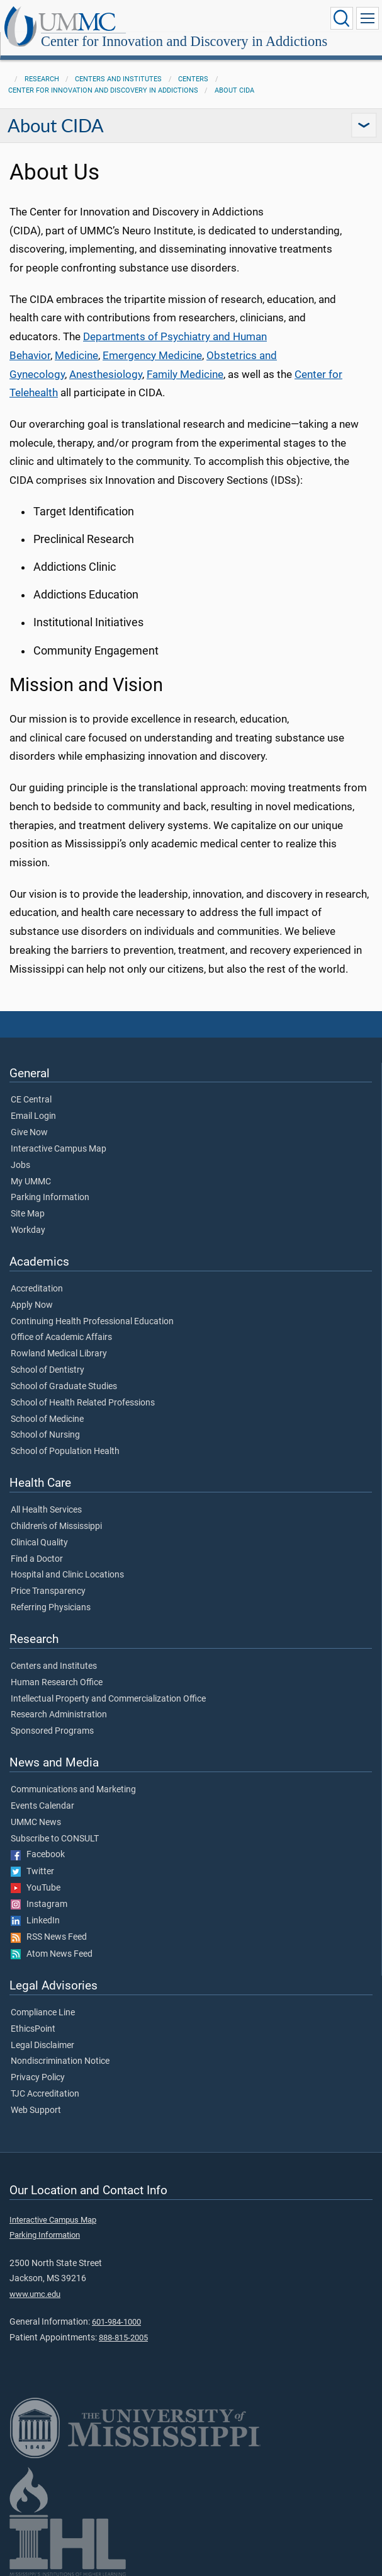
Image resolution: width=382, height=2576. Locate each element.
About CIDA (234, 90)
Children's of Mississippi (56, 1526)
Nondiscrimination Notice (60, 2061)
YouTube (35, 1888)
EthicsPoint (33, 2029)
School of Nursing (45, 1435)
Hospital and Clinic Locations (67, 1575)
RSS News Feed (49, 1937)
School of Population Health (65, 1451)
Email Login (33, 1116)
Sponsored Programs (52, 1731)
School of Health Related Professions (83, 1403)
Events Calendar (42, 1806)
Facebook (38, 1855)
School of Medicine (47, 1419)
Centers (193, 79)
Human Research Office (57, 1683)
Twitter (32, 1872)
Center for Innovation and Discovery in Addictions (184, 41)
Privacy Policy (38, 2078)
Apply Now (32, 1305)
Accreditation (37, 1289)
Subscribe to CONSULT (55, 1839)
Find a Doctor (37, 1559)
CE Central (31, 1100)
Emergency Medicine (152, 356)
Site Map (28, 1214)
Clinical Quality (39, 1543)
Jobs (20, 1165)
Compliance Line (43, 2013)
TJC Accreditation (45, 2094)
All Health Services (46, 1510)
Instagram (39, 1904)
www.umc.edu (34, 2294)
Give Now (29, 1133)
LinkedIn (35, 1921)
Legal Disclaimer (42, 2046)
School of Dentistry (47, 1370)
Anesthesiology (105, 375)
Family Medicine (185, 375)
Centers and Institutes (118, 79)
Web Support (36, 2110)
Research (42, 79)
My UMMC (31, 1182)
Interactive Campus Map (58, 1149)
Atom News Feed (52, 1954)
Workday (28, 1230)
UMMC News (36, 1823)
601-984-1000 (116, 2322)
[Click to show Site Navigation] (367, 18)
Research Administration (59, 1715)
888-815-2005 (123, 2337)
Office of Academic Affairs (61, 1337)
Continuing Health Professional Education (92, 1322)
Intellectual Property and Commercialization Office (108, 1699)
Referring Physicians (51, 1608)
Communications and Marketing (73, 1790)
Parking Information (50, 1198)
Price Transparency (48, 1591)
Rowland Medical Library (59, 1354)
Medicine (76, 356)
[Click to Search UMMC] (341, 18)
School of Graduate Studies (64, 1387)
